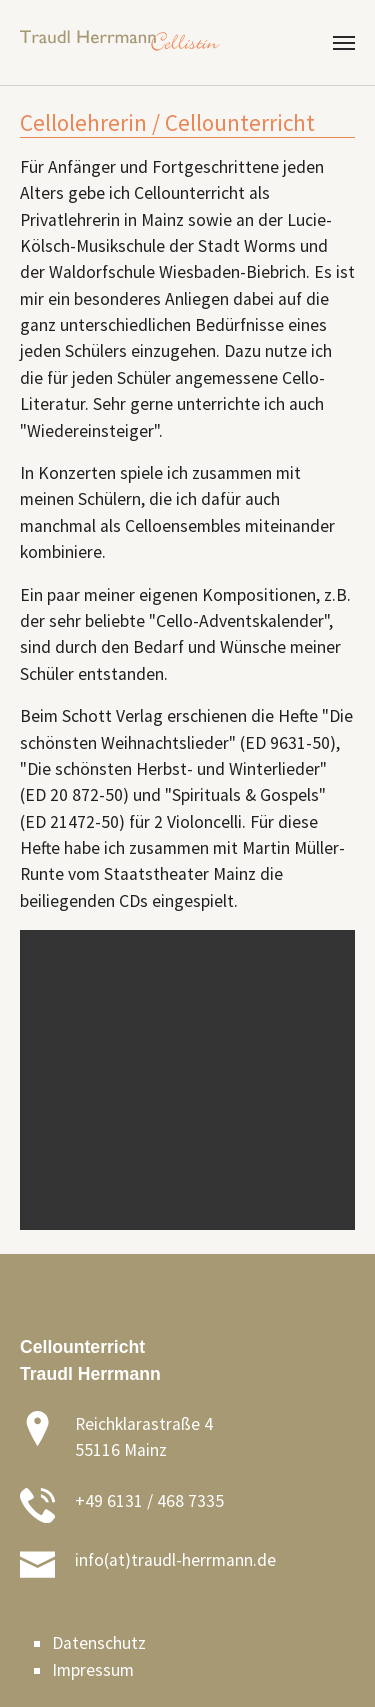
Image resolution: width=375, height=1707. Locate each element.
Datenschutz (99, 1643)
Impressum (93, 1670)
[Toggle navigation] (344, 43)
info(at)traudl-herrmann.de (175, 1560)
